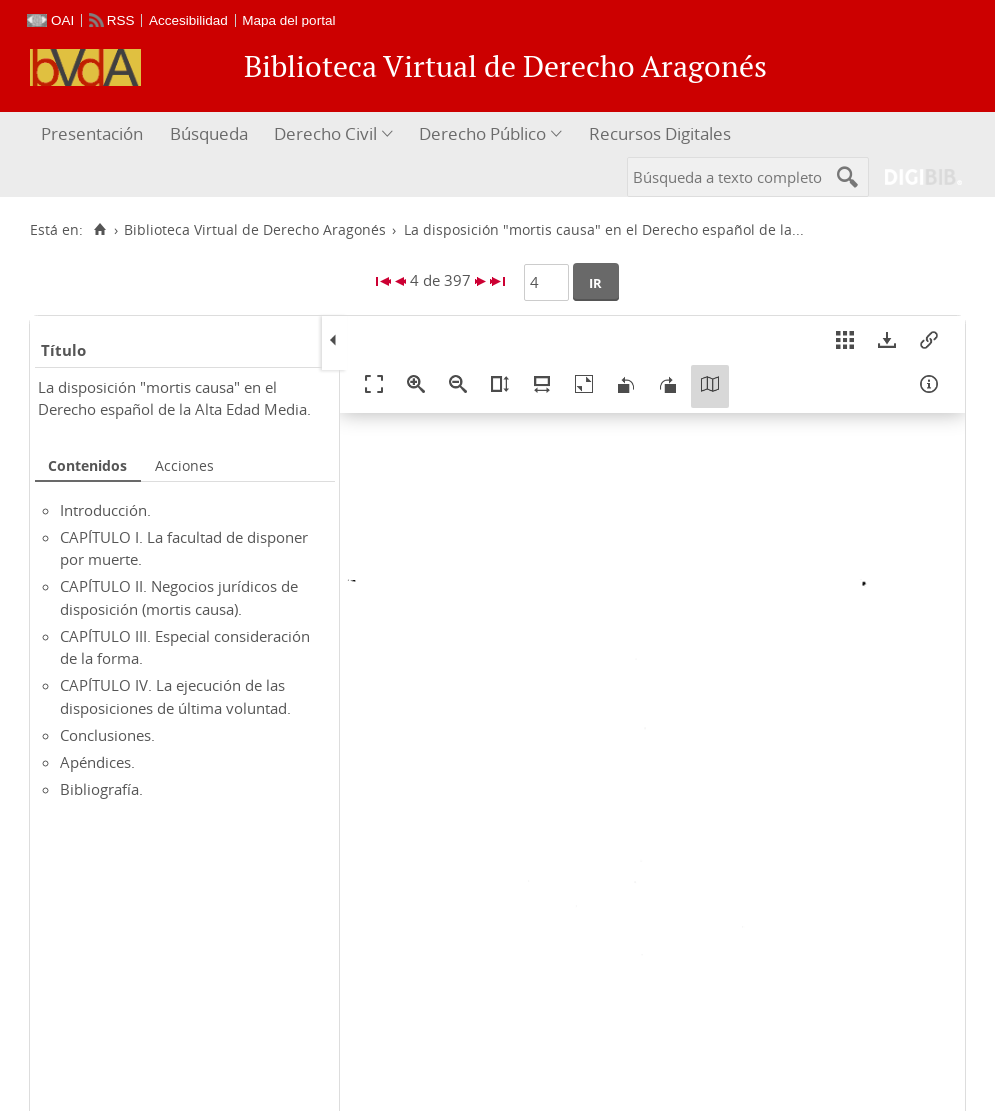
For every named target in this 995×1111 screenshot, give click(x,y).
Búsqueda (209, 133)
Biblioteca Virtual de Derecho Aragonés (255, 230)
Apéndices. (97, 762)
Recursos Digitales (660, 133)
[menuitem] (94, 134)
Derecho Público (482, 133)
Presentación (92, 133)
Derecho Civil (325, 133)
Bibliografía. (101, 789)
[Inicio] (99, 230)
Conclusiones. (107, 735)
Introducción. (105, 510)
